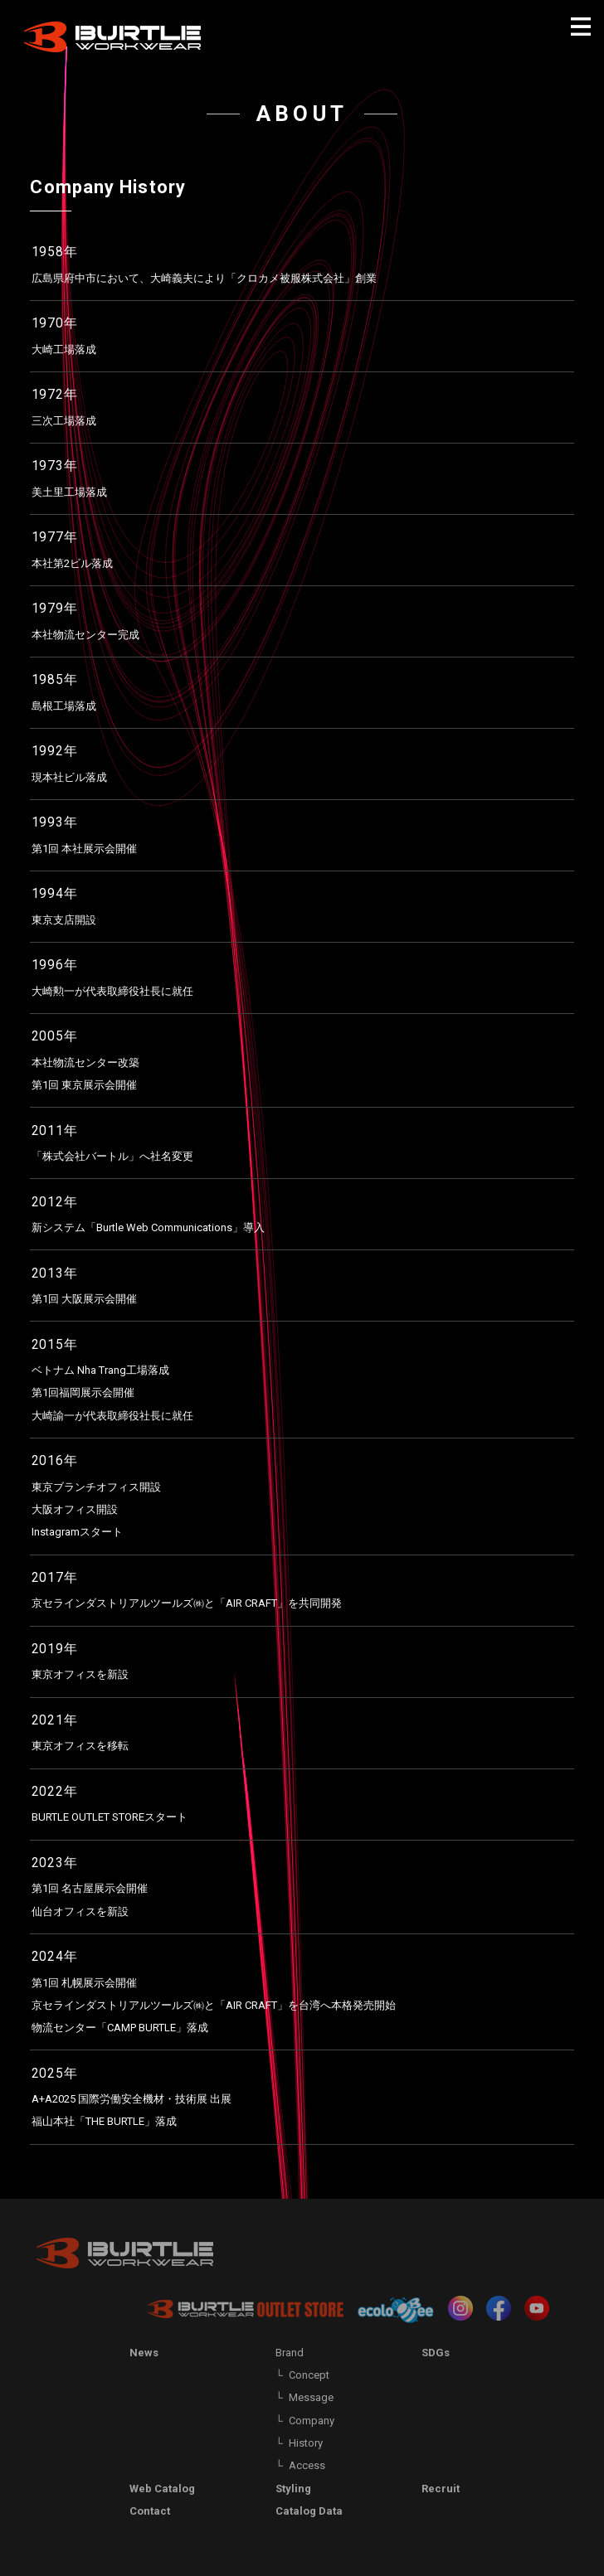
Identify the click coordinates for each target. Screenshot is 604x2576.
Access (307, 2465)
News (143, 2352)
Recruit (440, 2488)
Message (311, 2397)
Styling (293, 2488)
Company (311, 2420)
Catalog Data (309, 2511)
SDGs (435, 2352)
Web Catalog (162, 2488)
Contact (149, 2511)
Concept (309, 2375)
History (306, 2443)
